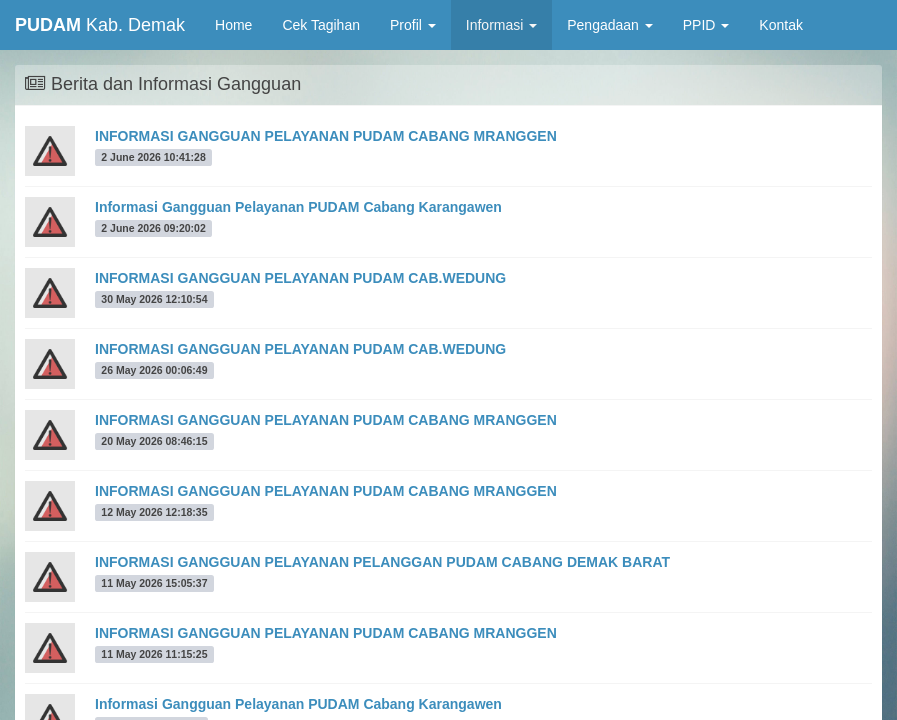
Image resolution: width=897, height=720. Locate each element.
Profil (413, 25)
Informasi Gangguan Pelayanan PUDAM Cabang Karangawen (298, 207)
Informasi (501, 25)
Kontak (781, 25)
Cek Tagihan (321, 25)
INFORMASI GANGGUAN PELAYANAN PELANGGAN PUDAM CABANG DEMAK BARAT (382, 562)
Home (241, 23)
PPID (706, 25)
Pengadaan (610, 25)
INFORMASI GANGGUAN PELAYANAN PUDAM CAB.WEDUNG (300, 278)
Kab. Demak (100, 25)
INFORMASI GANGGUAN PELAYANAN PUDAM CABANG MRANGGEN (326, 136)
